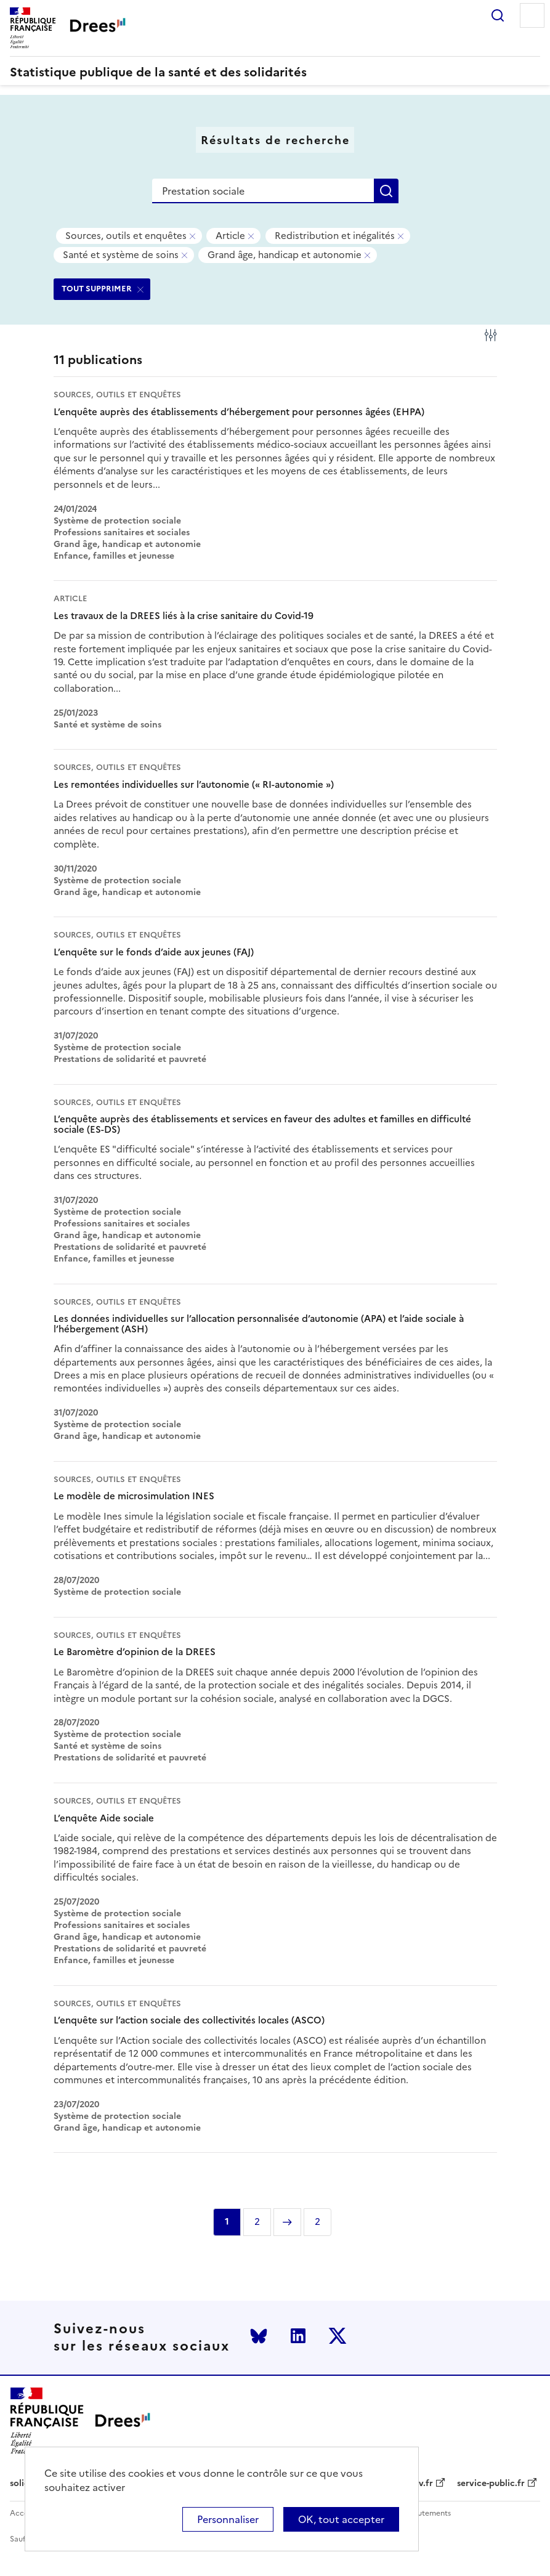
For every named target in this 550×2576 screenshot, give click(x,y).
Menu (532, 15)
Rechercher (497, 15)
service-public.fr (491, 2483)
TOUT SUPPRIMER (97, 288)
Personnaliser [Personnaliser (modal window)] (228, 2519)
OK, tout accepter (341, 2519)
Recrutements (426, 2513)
